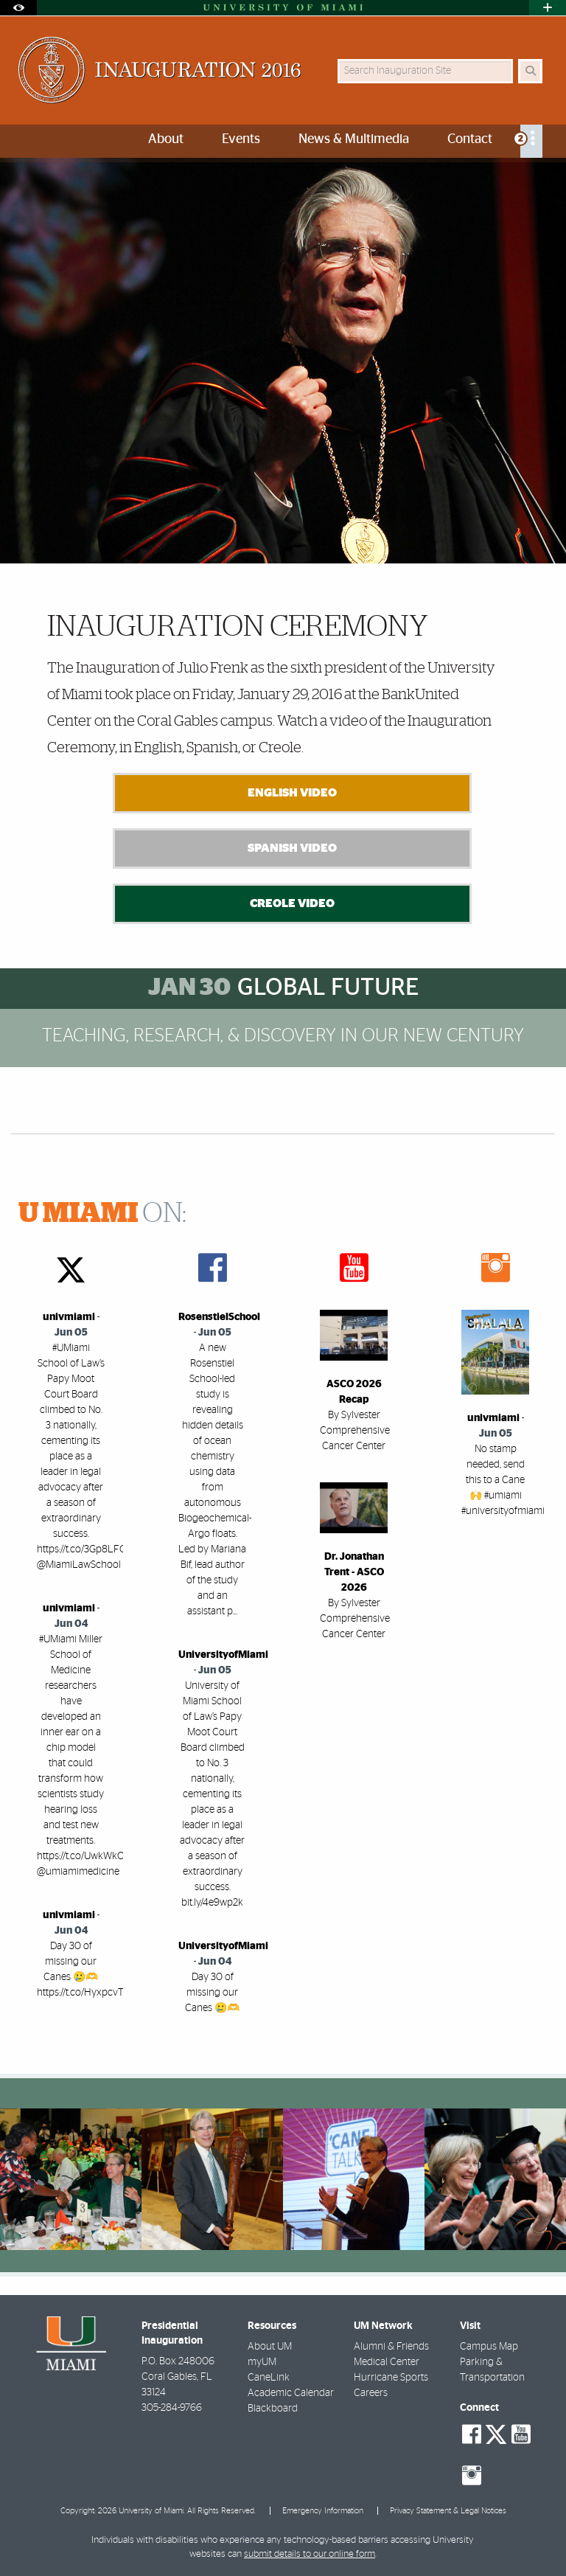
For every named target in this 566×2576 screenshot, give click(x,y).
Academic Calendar (291, 2393)
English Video (292, 793)
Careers (371, 2393)
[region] (71, 2179)
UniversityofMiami (223, 1655)
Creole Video (292, 903)
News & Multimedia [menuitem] (353, 139)
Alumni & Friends (391, 2346)
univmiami (69, 1317)
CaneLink (269, 2377)
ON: (102, 1214)
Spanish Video (292, 848)
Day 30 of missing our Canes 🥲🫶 (212, 1992)
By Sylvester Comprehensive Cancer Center (355, 1430)
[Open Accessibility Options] (18, 7)
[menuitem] (531, 141)
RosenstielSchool (219, 1317)
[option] (283, 360)
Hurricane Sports (391, 2377)
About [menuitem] (166, 139)
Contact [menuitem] (469, 139)
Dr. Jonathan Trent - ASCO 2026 (354, 1572)
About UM (270, 2346)
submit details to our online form (309, 2554)
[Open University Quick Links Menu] (547, 7)
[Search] (530, 71)
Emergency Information (322, 2511)
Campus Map (489, 2346)
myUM (262, 2362)
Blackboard (273, 2408)
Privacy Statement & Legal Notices (448, 2511)
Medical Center (386, 2362)
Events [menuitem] (241, 139)
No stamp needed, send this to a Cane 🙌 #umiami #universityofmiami (503, 1480)
